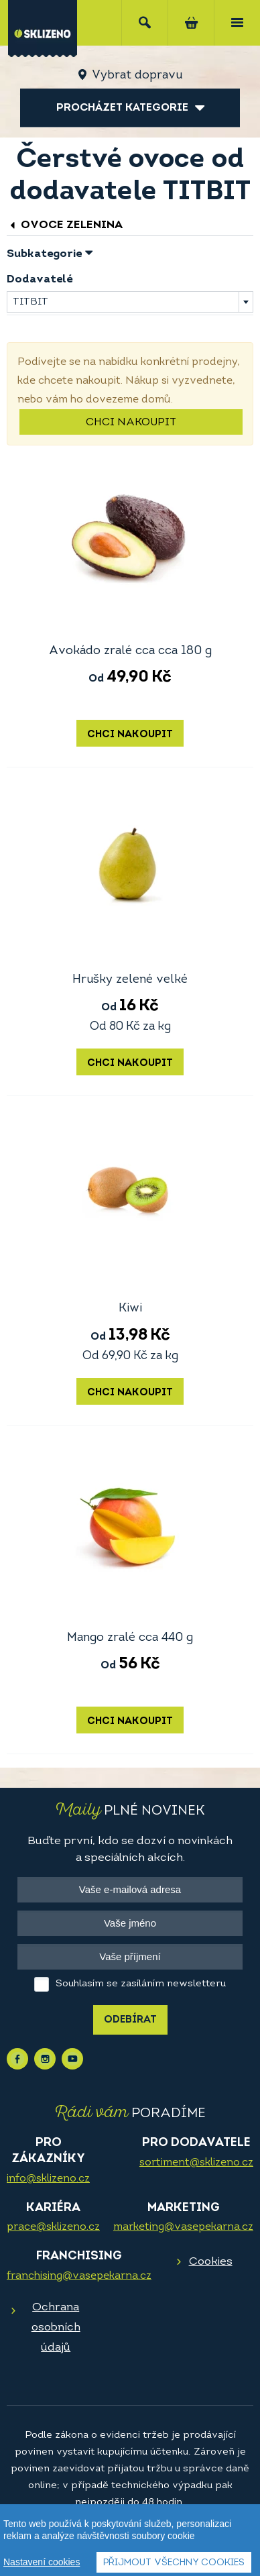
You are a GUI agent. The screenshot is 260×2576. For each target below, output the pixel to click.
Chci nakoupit (131, 422)
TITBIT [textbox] (30, 302)
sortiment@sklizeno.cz (196, 2162)
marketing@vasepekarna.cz (183, 2227)
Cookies (211, 2261)
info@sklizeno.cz (48, 2179)
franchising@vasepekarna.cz (79, 2276)
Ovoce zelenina (65, 225)
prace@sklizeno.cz (53, 2227)
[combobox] (130, 302)
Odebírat (130, 2020)
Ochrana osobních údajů (55, 2327)
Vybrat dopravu (137, 75)
